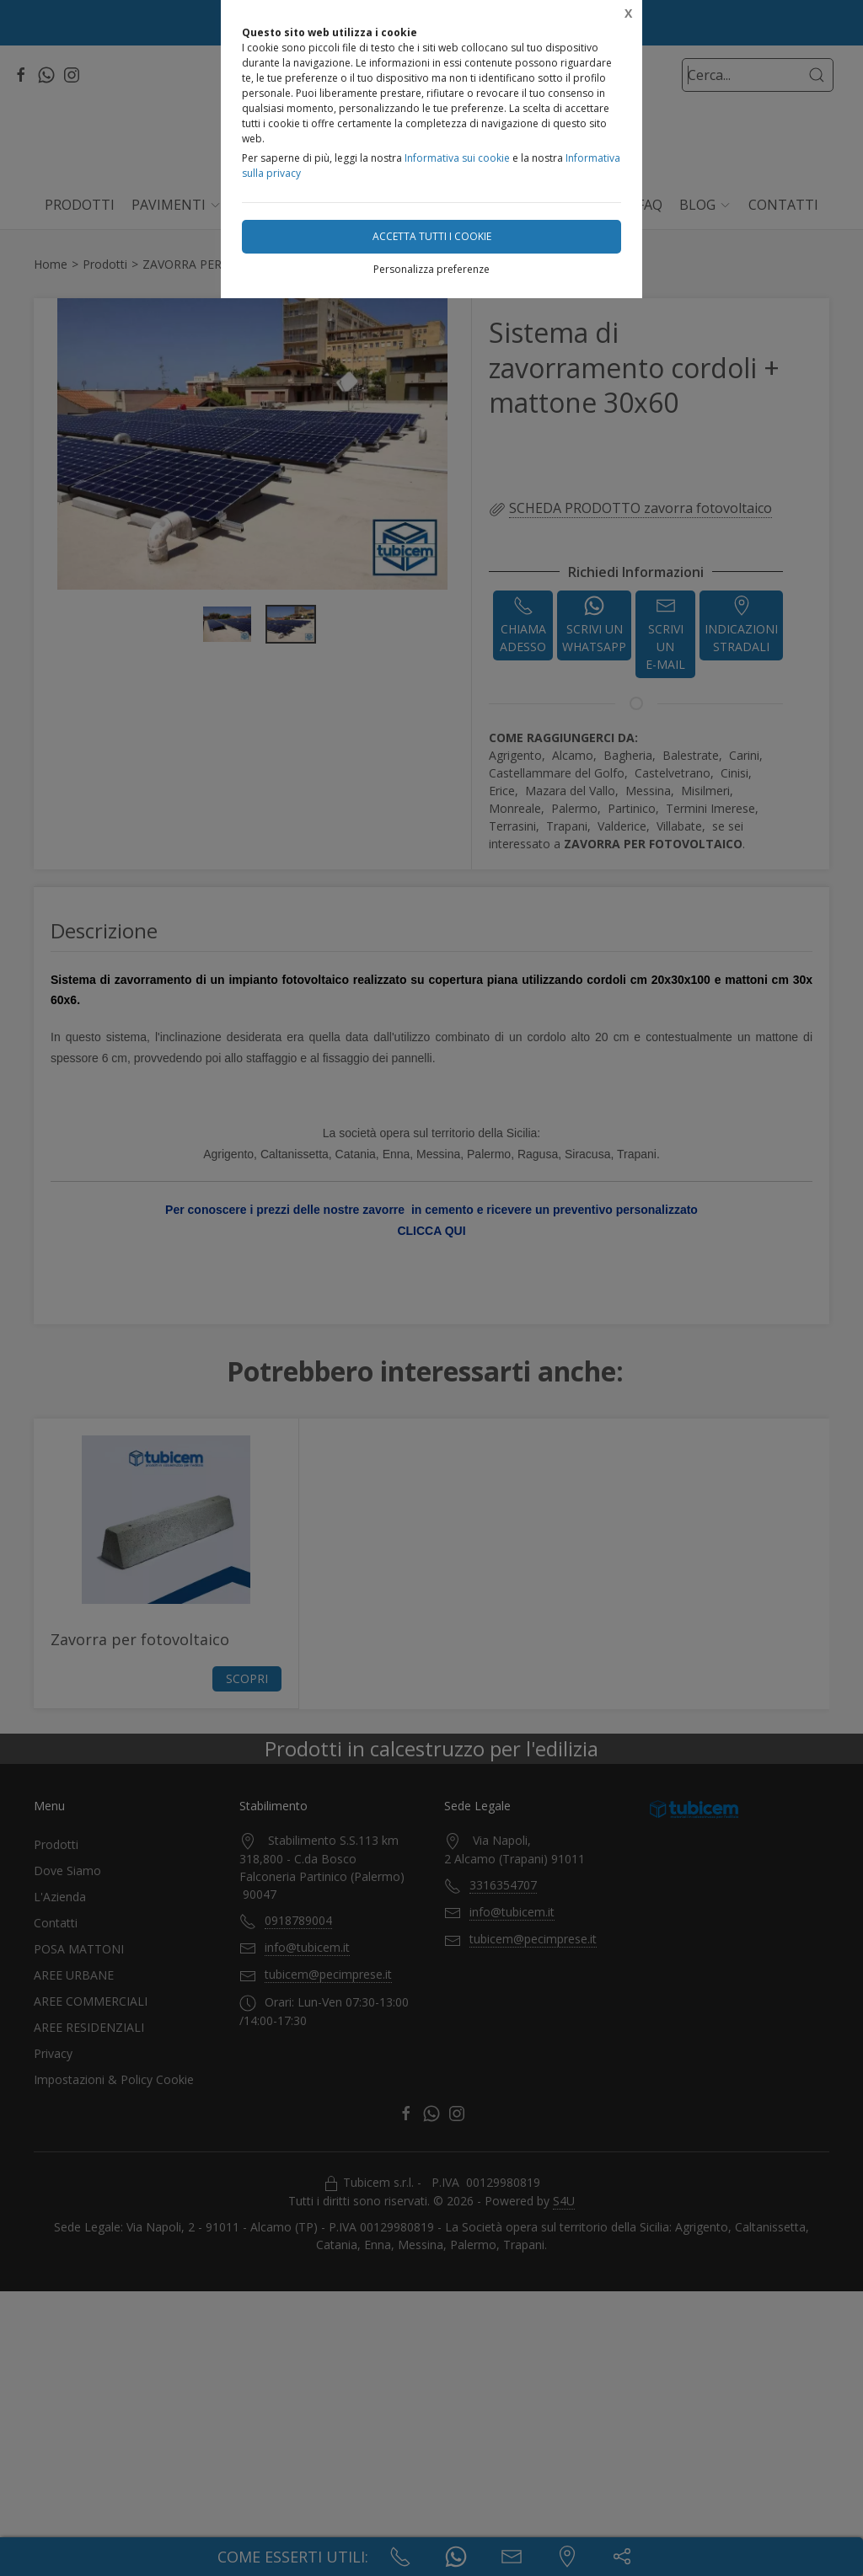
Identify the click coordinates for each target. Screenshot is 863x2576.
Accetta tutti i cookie (432, 236)
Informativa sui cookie (457, 158)
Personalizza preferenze (431, 269)
